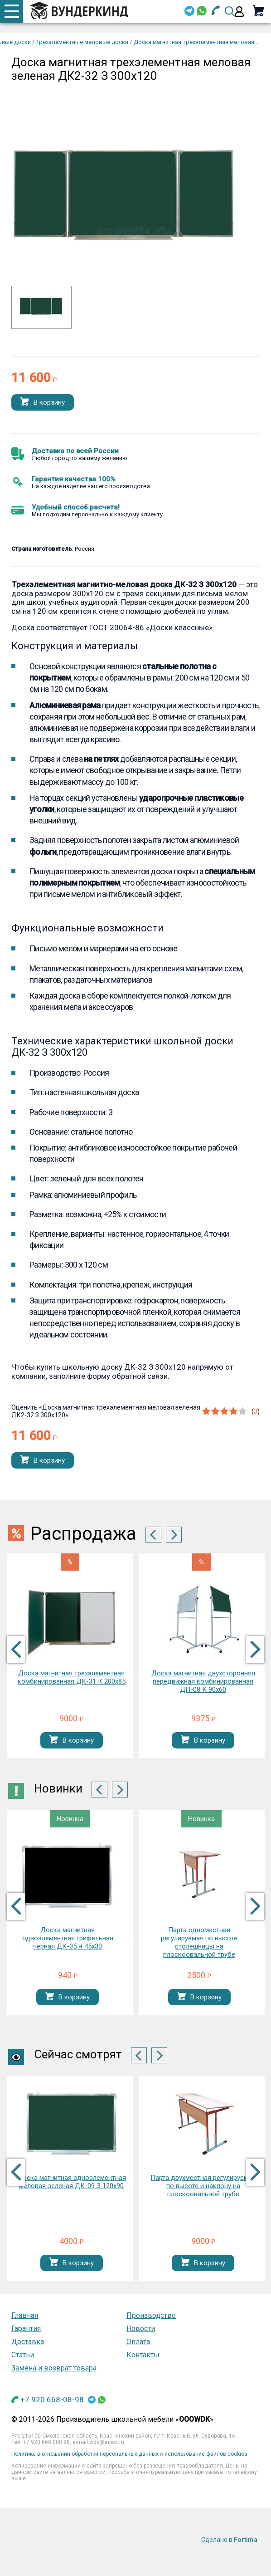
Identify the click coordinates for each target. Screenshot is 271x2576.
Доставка (27, 2341)
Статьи (22, 2355)
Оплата (138, 2341)
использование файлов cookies (206, 2454)
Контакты (143, 2355)
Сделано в (229, 2539)
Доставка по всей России (75, 451)
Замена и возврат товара (54, 2368)
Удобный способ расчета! (76, 507)
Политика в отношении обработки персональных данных (85, 2454)
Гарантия (26, 2328)
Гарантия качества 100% (74, 479)
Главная (24, 2315)
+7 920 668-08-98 (52, 2399)
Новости (140, 2328)
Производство (151, 2315)
